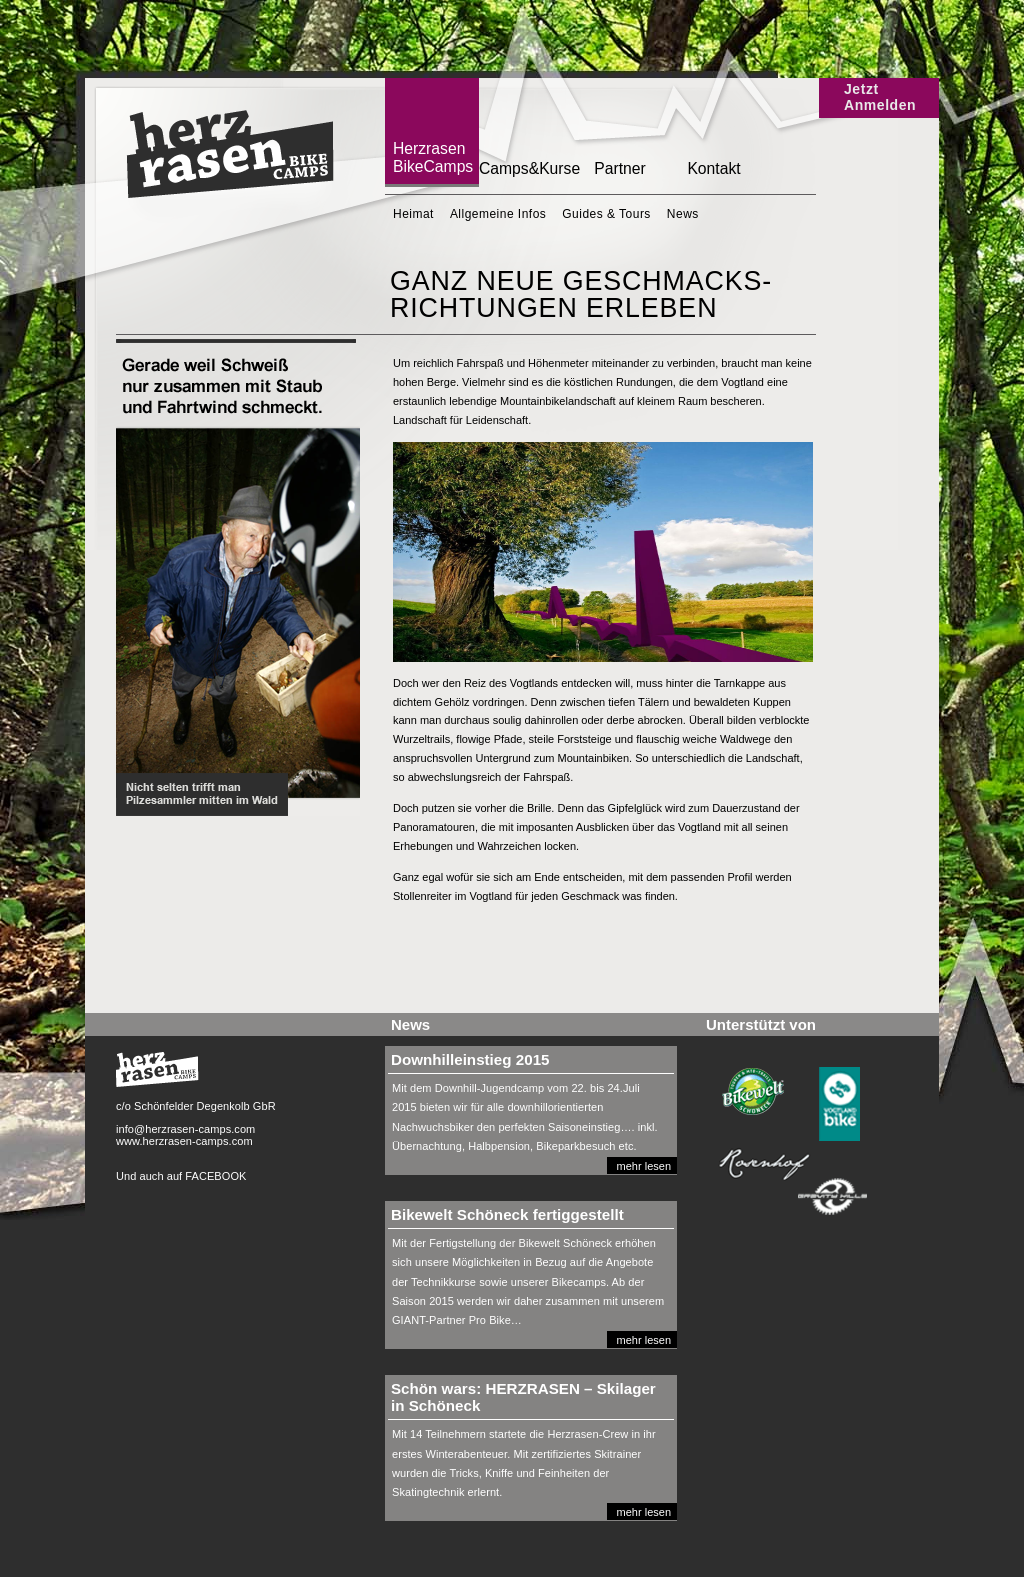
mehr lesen (644, 1166)
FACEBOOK (215, 1176)
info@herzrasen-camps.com (185, 1129)
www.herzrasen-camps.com (184, 1141)
